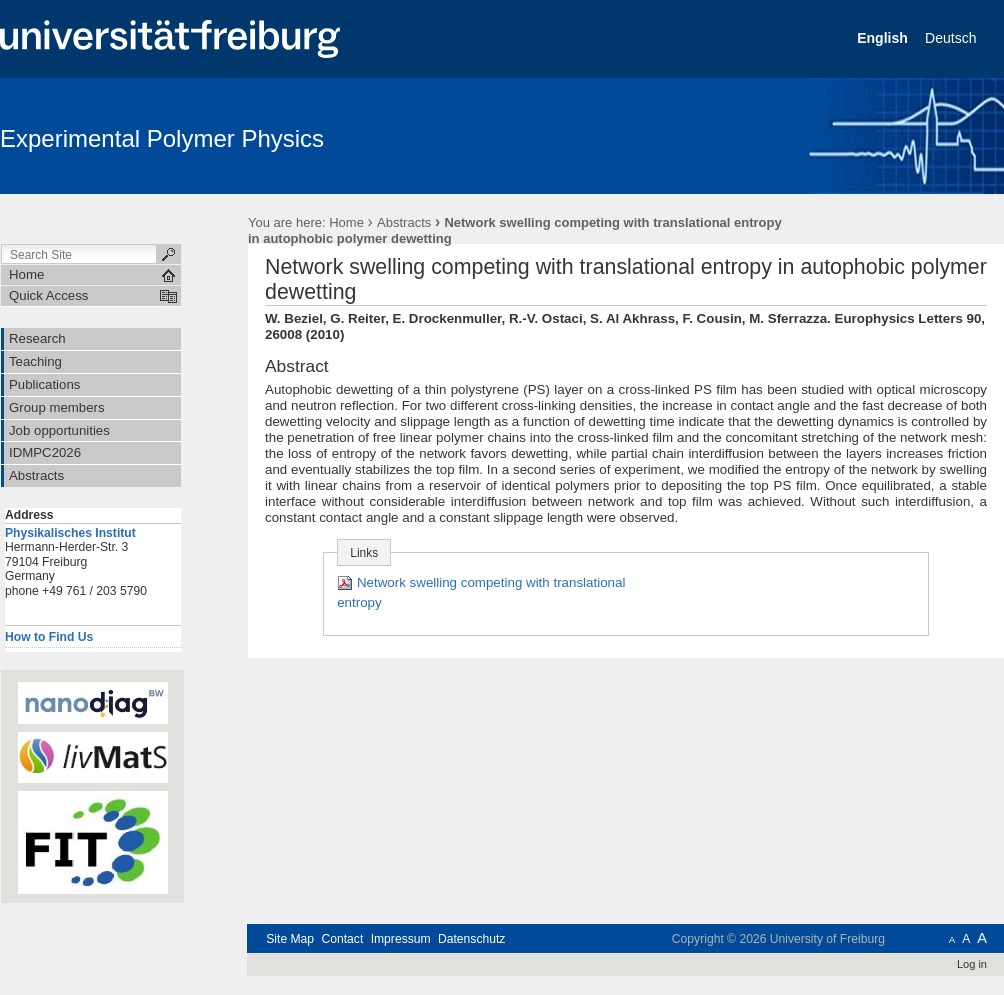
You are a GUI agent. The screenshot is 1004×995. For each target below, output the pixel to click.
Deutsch (952, 38)
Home (346, 222)
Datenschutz (471, 939)
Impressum (401, 939)
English (884, 38)
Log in (972, 964)
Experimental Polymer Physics (162, 138)
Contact (342, 939)
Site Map (290, 939)
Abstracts (404, 222)
